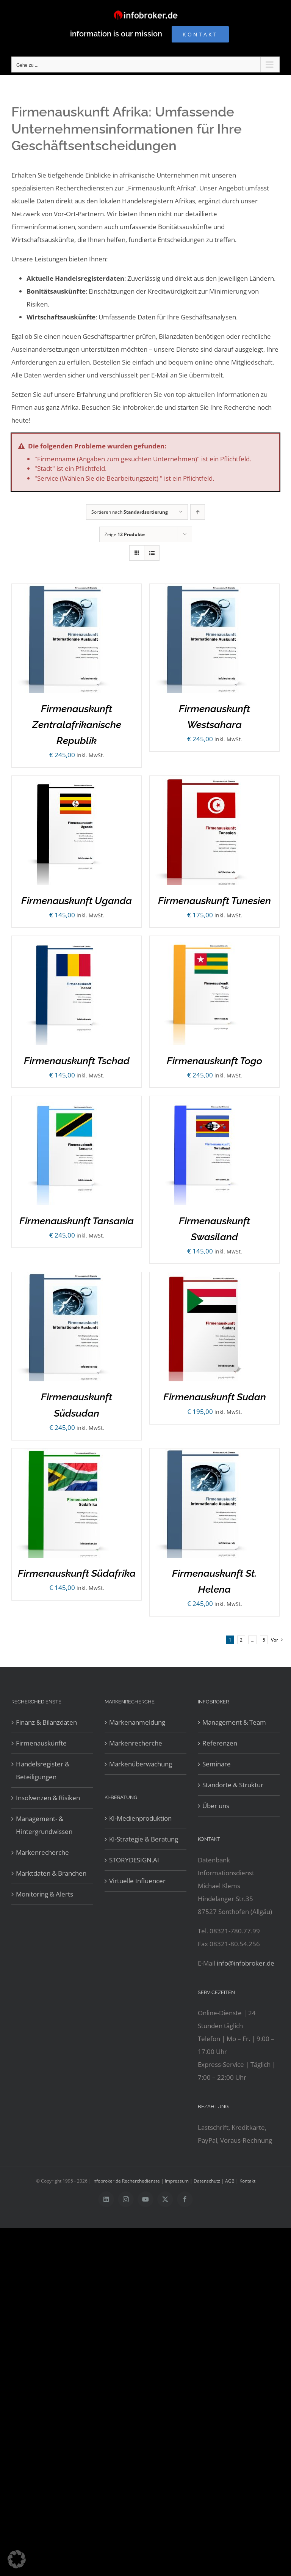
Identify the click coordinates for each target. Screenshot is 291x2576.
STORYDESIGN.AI (134, 1860)
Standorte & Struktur (232, 1784)
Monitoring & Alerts (44, 1894)
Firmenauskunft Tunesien (214, 900)
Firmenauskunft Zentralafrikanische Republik (76, 724)
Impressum (177, 2181)
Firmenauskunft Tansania (76, 1221)
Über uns (215, 1805)
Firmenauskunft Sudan (214, 1397)
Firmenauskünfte (41, 1743)
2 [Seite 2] (241, 1640)
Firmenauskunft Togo (214, 1060)
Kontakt (247, 2181)
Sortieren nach (129, 512)
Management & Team (234, 1722)
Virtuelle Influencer (137, 1880)
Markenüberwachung (140, 1764)
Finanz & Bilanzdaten (46, 1722)
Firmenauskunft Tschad (77, 1060)
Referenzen (219, 1743)
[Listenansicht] (151, 553)
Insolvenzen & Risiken (48, 1797)
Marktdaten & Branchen (51, 1873)
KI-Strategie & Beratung (143, 1839)
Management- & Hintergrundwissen (44, 1825)
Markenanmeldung (137, 1722)
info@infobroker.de (245, 1963)
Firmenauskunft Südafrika (77, 1573)
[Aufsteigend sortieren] (197, 512)
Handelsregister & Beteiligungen (42, 1770)
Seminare (216, 1764)
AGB (230, 2181)
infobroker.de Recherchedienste (126, 2181)
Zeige (125, 534)
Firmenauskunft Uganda (76, 900)
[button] (16, 2559)
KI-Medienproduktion (140, 1818)
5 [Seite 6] (264, 1640)
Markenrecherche (42, 1852)
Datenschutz (207, 2181)
